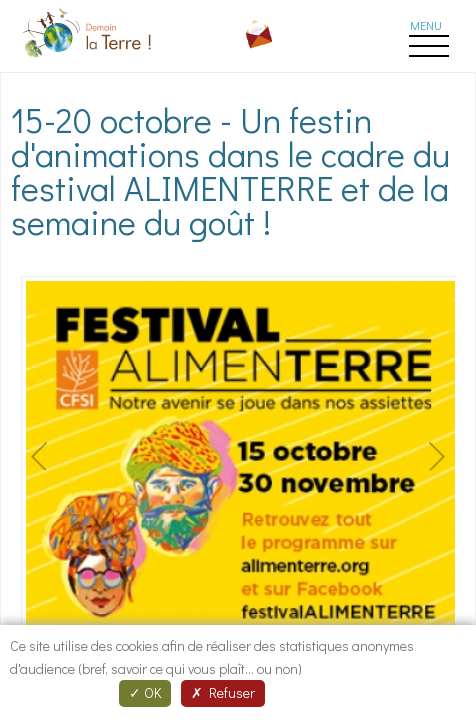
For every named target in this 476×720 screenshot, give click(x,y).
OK (145, 692)
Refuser (223, 692)
